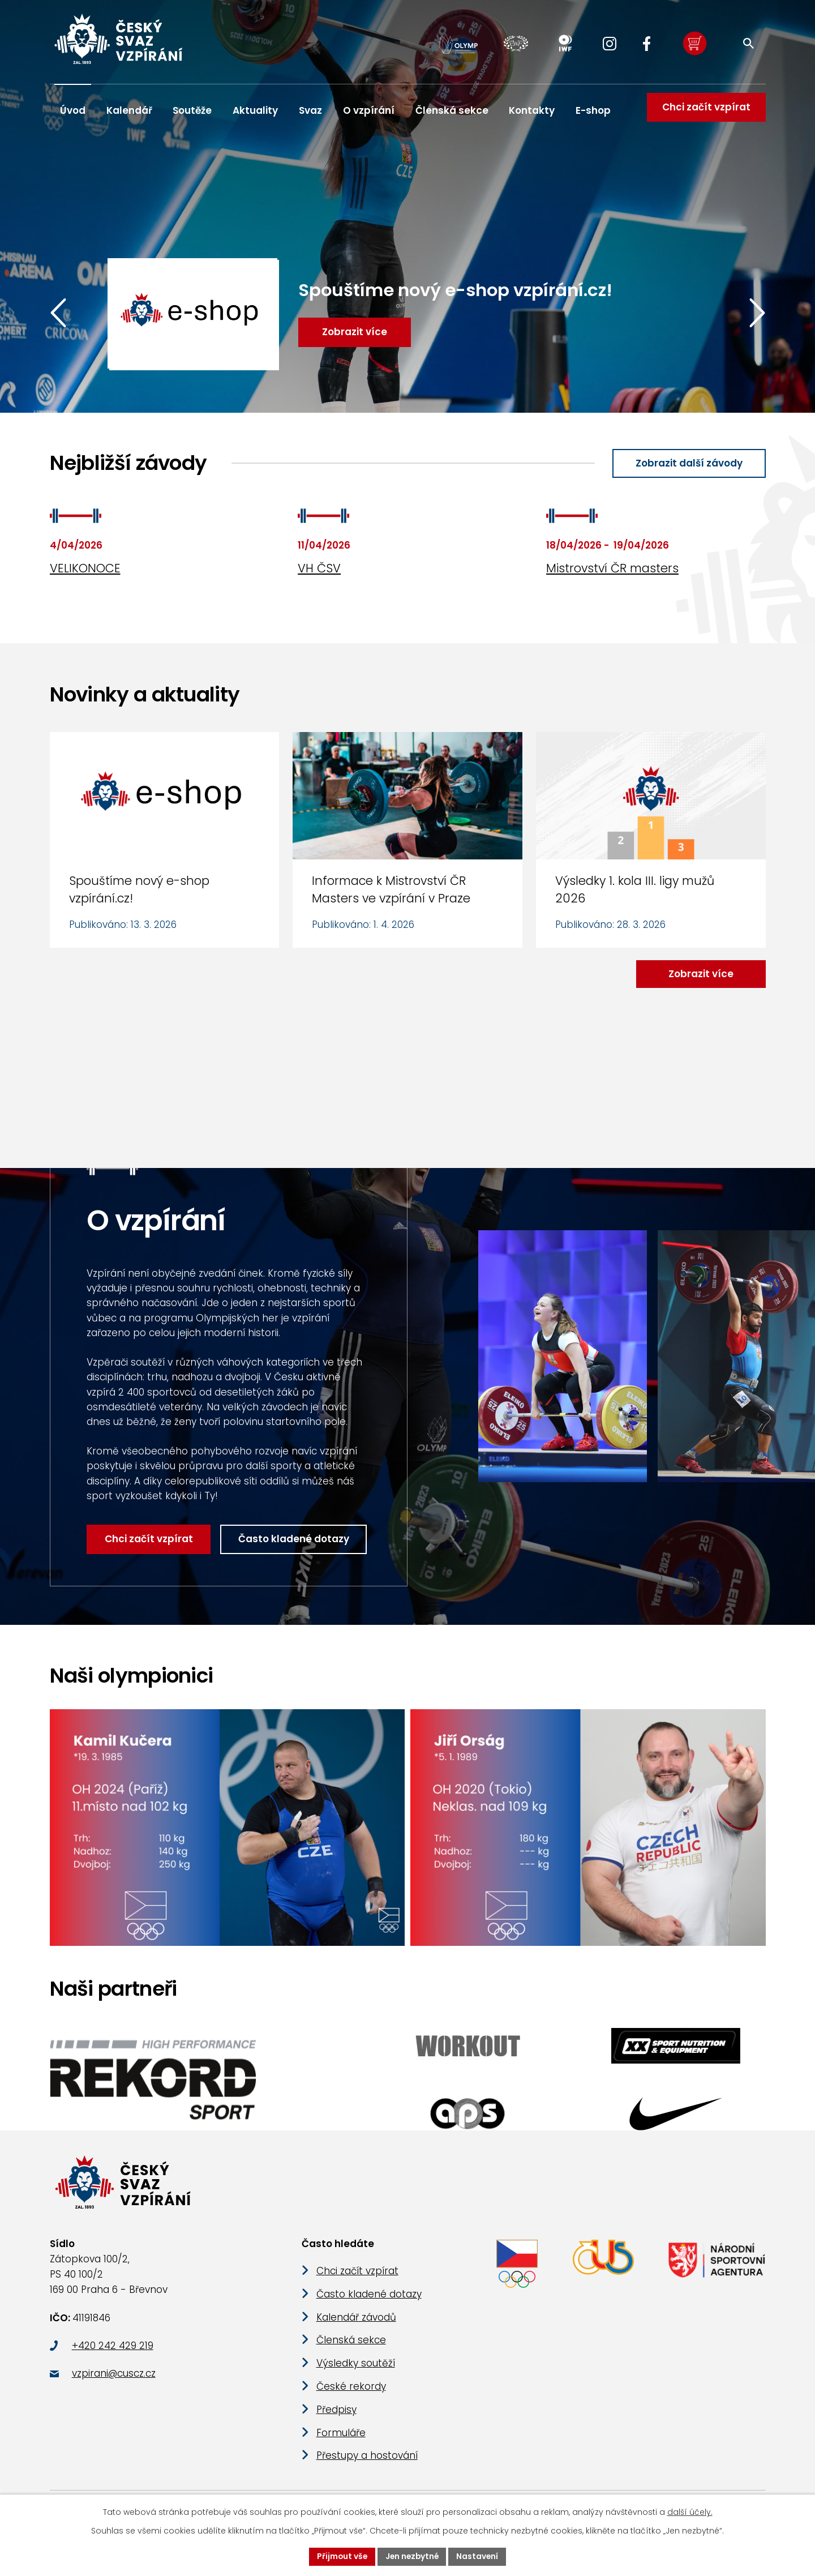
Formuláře (341, 2438)
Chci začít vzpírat (705, 110)
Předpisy (336, 2414)
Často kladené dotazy (294, 1540)
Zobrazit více (700, 974)
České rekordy (351, 2391)
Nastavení (479, 2556)
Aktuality (255, 110)
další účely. (690, 2512)
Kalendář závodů (356, 2322)
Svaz (310, 110)
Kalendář (129, 110)
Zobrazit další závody (687, 463)
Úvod (72, 110)
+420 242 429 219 (112, 2350)
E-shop (593, 110)
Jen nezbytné (412, 2556)
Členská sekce (451, 110)
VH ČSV (319, 568)
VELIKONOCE (85, 568)
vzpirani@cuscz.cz (114, 2379)
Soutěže (192, 110)
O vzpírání (368, 110)
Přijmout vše (340, 2556)
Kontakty (532, 110)
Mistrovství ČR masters (612, 568)
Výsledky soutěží (355, 2369)
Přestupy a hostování (367, 2461)
